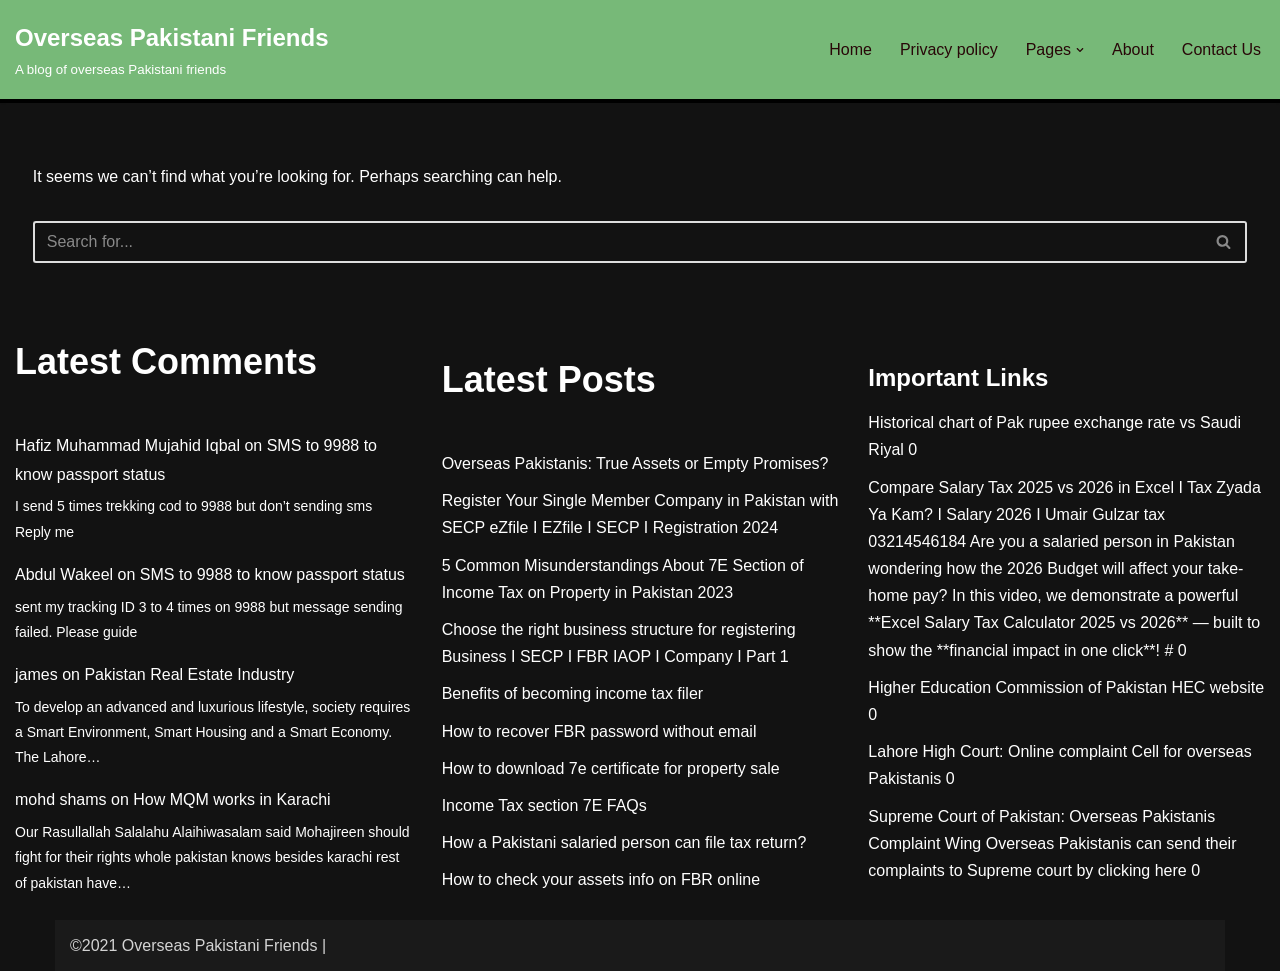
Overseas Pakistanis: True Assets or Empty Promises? (635, 463)
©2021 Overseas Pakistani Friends (193, 945)
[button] (1080, 50)
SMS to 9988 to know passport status (272, 574)
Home (850, 49)
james (36, 674)
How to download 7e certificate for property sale (611, 768)
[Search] (618, 242)
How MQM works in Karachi (231, 799)
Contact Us (1221, 49)
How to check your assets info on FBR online (601, 879)
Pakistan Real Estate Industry (189, 674)
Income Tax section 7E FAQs (544, 805)
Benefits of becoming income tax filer (572, 693)
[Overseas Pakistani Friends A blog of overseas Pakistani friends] (172, 49)
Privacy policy (949, 49)
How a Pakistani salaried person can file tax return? (624, 842)
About (1133, 49)
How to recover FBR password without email (599, 731)
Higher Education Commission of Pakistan (1017, 687)
